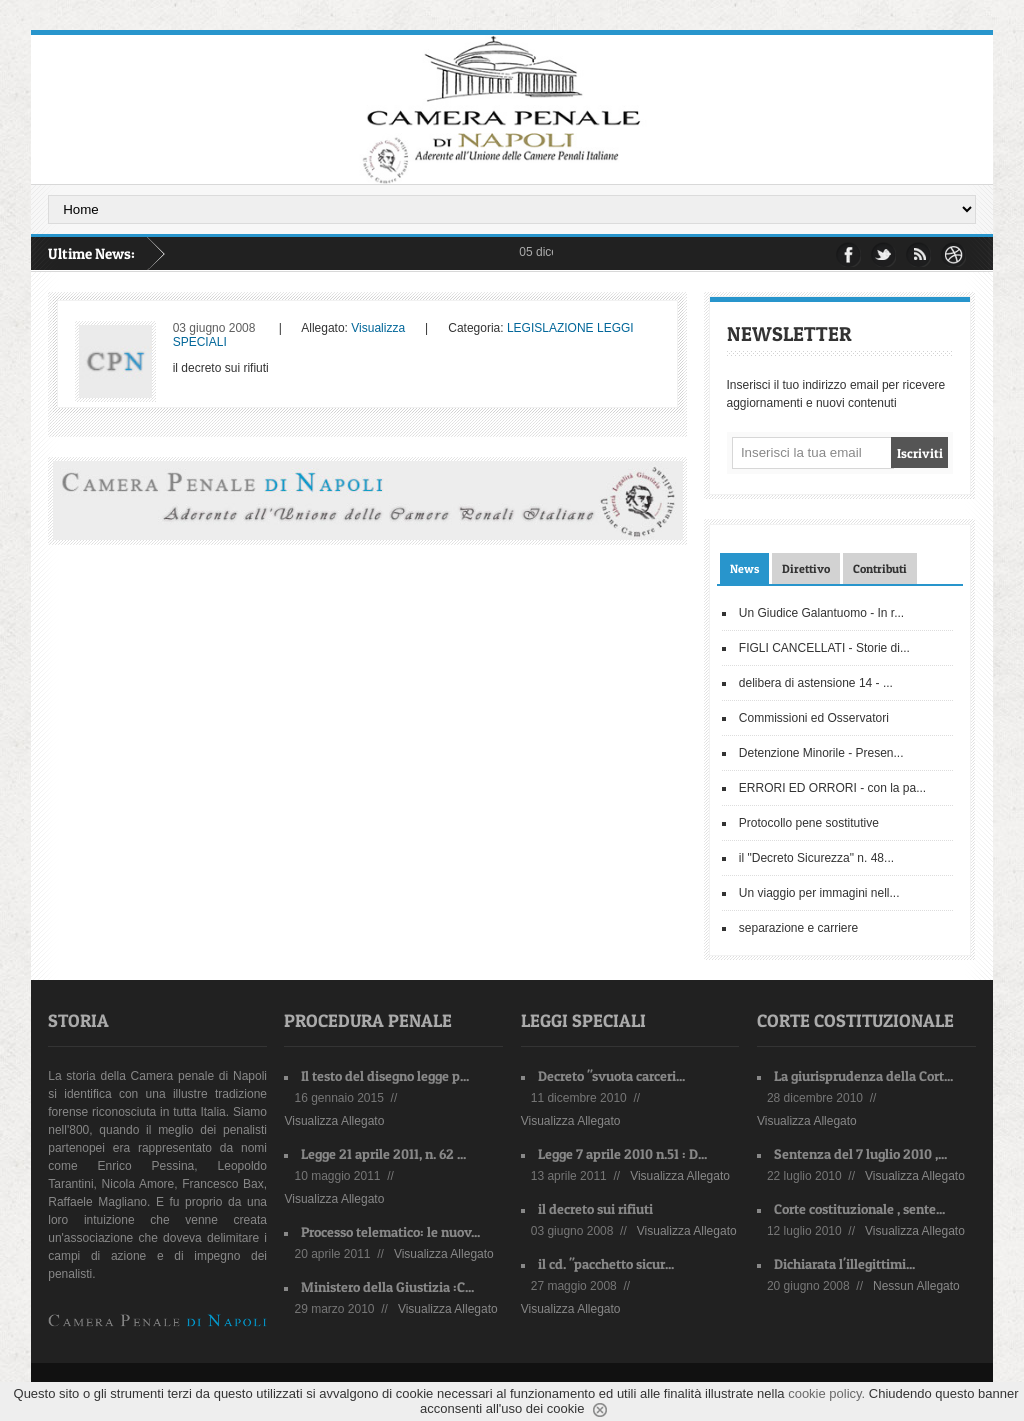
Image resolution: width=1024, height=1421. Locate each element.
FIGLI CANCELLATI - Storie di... (824, 648)
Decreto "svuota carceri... (611, 1075)
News (744, 568)
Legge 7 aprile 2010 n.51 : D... (622, 1153)
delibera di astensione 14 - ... (816, 683)
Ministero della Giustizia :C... (387, 1286)
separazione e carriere (798, 928)
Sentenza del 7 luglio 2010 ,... (860, 1153)
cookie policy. (826, 1393)
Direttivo (806, 568)
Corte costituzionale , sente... (859, 1208)
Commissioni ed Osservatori (814, 718)
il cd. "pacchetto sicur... (606, 1263)
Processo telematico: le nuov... (390, 1231)
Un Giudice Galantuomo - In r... (821, 613)
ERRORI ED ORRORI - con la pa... (832, 788)
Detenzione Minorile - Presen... (821, 753)
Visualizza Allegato (334, 1121)
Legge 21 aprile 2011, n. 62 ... (383, 1153)
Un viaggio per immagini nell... (819, 893)
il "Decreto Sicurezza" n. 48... (816, 858)
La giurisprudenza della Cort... (863, 1075)
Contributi (880, 568)
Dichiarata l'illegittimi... (844, 1263)
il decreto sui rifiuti (595, 1208)
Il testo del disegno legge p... (385, 1075)
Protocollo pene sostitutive (809, 823)
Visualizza (378, 328)
